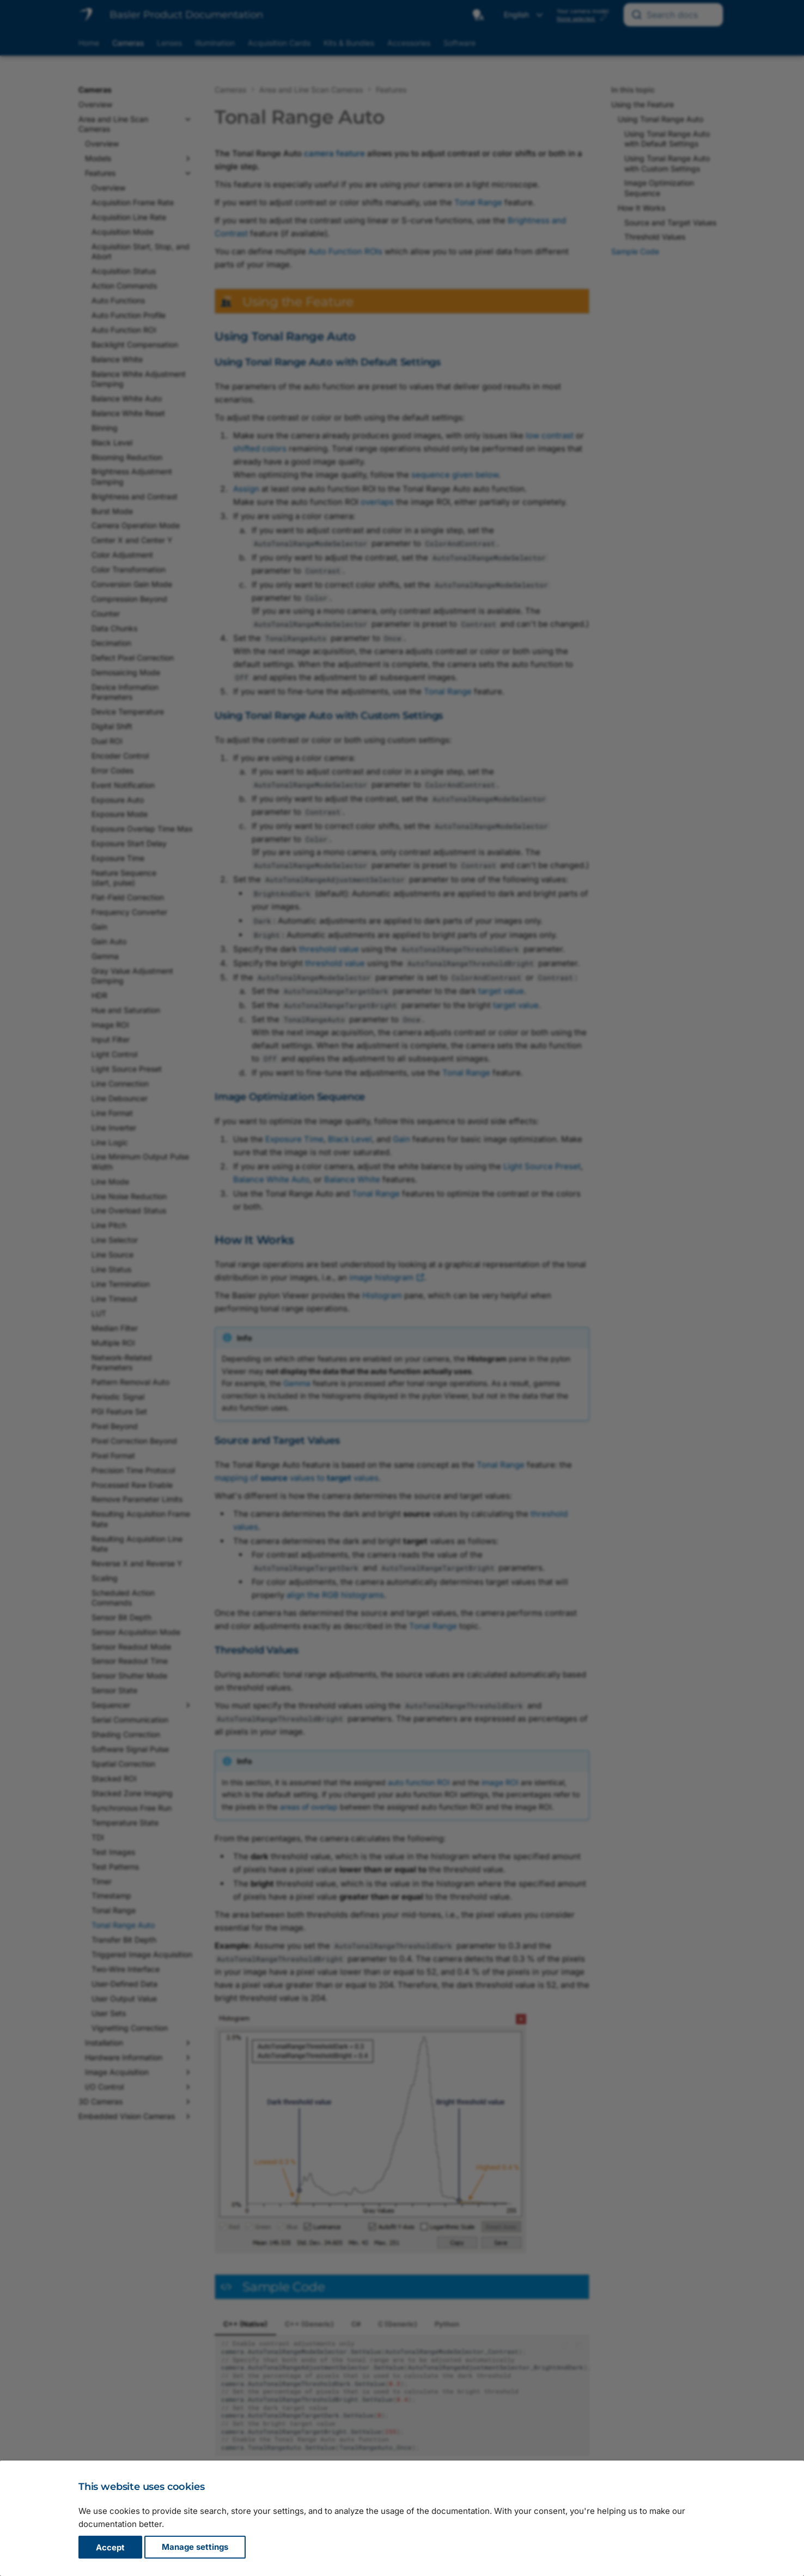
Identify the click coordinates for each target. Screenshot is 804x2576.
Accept (110, 2547)
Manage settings (195, 2547)
